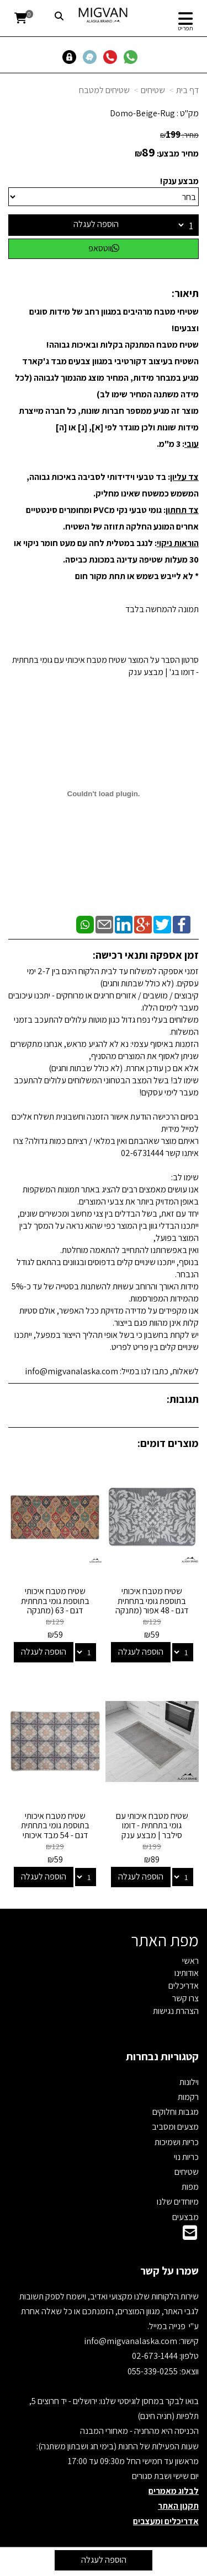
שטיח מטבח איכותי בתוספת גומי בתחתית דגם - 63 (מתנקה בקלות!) (55, 1605)
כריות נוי (186, 2157)
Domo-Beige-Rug (142, 113)
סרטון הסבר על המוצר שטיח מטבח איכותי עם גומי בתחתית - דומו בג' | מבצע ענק (105, 666)
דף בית (187, 90)
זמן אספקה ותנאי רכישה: (146, 955)
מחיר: (179, 135)
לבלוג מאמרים (173, 2491)
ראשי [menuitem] (190, 1961)
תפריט (185, 28)
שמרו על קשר (169, 2271)
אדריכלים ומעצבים (166, 2521)
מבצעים (185, 2217)
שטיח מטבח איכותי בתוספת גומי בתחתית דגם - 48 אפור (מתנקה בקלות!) (151, 1605)
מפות (190, 2186)
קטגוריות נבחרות (162, 2056)
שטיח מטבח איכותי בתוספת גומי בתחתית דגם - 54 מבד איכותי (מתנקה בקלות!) (55, 1830)
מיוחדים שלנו (178, 2201)
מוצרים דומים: (168, 1443)
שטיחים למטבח (104, 90)
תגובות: (183, 1399)
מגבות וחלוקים (175, 2112)
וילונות (189, 2082)
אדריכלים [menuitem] (183, 1985)
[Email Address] (190, 2236)
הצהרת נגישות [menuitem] (176, 2011)
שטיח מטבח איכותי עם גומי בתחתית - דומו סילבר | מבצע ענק (152, 1825)
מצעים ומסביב (175, 2126)
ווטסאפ (103, 248)
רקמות (188, 2097)
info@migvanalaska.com (131, 2341)
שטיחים (153, 90)
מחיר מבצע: (178, 153)
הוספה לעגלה (96, 224)
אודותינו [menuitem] (186, 1973)
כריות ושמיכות (177, 2142)
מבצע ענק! (179, 181)
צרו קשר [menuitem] (185, 1998)
